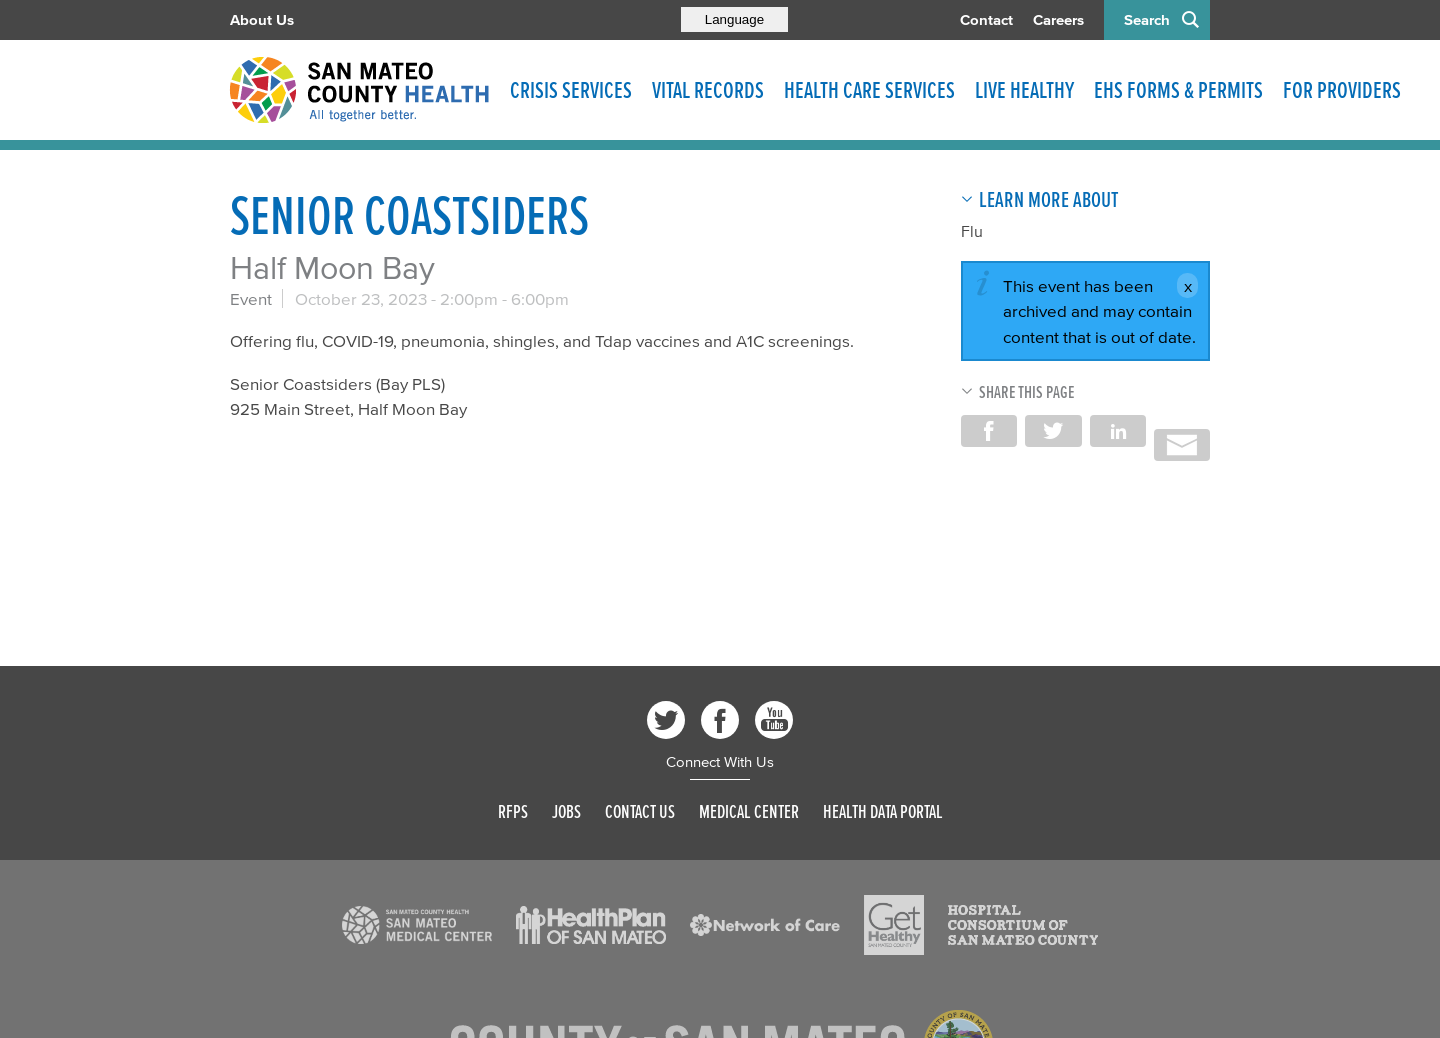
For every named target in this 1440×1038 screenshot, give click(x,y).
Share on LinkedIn (1118, 431)
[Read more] (417, 925)
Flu (972, 231)
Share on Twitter (1053, 431)
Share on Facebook (989, 431)
